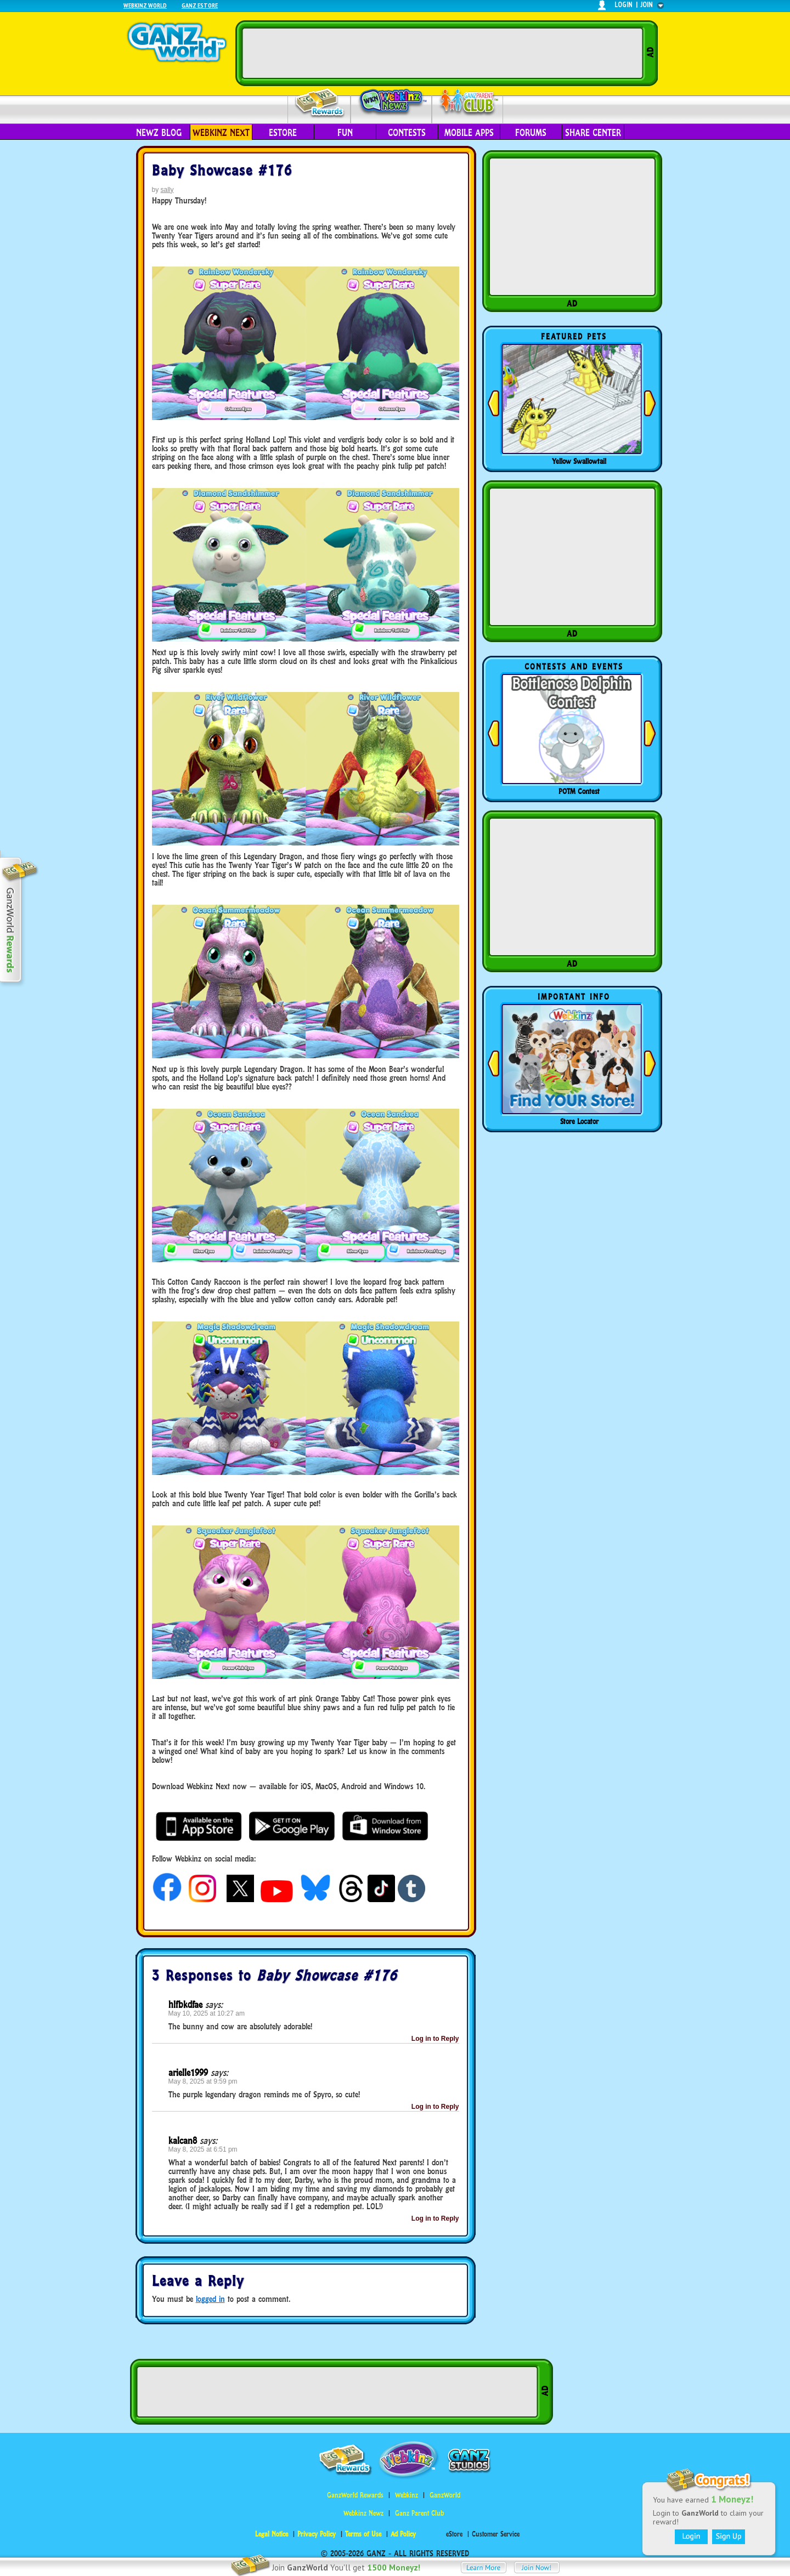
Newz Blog (159, 132)
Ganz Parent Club (419, 2513)
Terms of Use (363, 2534)
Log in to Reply (435, 2038)
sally (167, 190)
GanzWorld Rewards (355, 2495)
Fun (345, 132)
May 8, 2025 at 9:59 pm (203, 2081)
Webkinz (406, 2495)
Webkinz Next (221, 132)
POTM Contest (579, 791)
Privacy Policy (316, 2534)
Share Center (593, 132)
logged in (210, 2298)
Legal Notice (271, 2534)
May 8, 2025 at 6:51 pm (203, 2149)
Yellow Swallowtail (579, 461)
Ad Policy (403, 2534)
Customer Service (496, 2534)
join (647, 4)
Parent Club (467, 103)
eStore (283, 132)
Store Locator (579, 1121)
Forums (530, 132)
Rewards (320, 103)
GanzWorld (445, 2495)
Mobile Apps (469, 132)
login (623, 4)
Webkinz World (145, 5)
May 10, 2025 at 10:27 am (206, 2013)
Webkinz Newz (391, 102)
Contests (407, 132)
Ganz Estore (200, 5)
